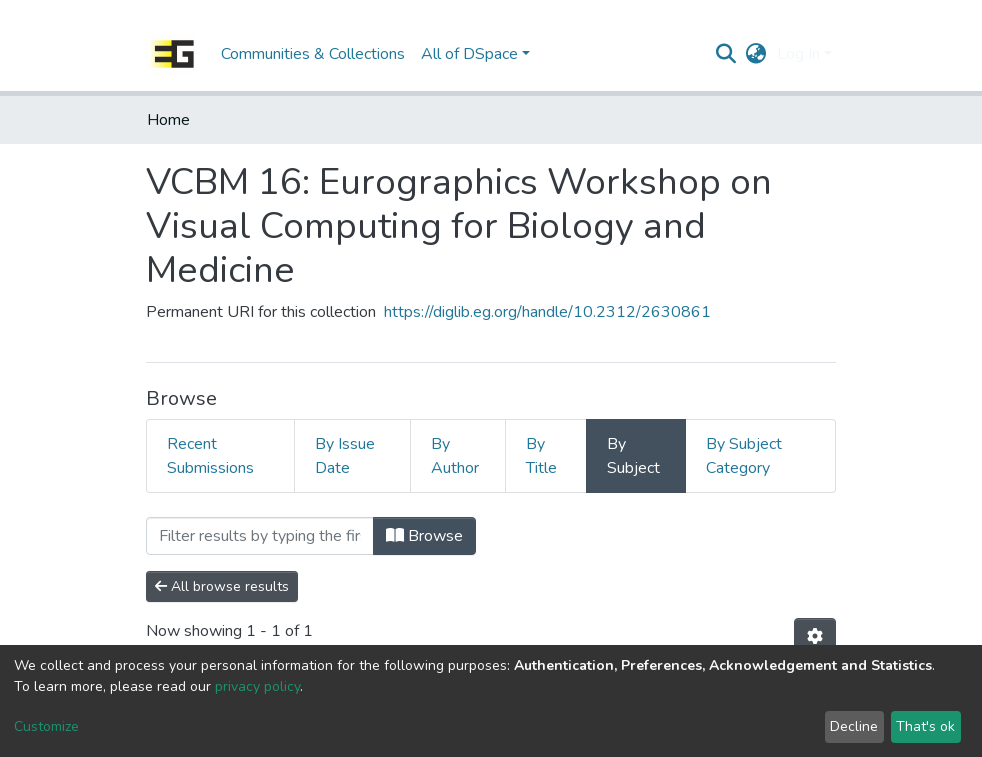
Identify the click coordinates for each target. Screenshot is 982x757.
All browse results (222, 586)
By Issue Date (345, 456)
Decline (854, 726)
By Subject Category (744, 456)
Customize (46, 726)
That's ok (925, 726)
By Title (541, 456)
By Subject (633, 456)
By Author (455, 456)
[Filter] (260, 536)
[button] (756, 54)
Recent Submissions (210, 456)
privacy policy (257, 686)
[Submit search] (726, 54)
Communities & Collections (313, 54)
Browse (424, 536)
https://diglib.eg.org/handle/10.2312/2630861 (547, 312)
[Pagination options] (815, 637)
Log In (798, 54)
